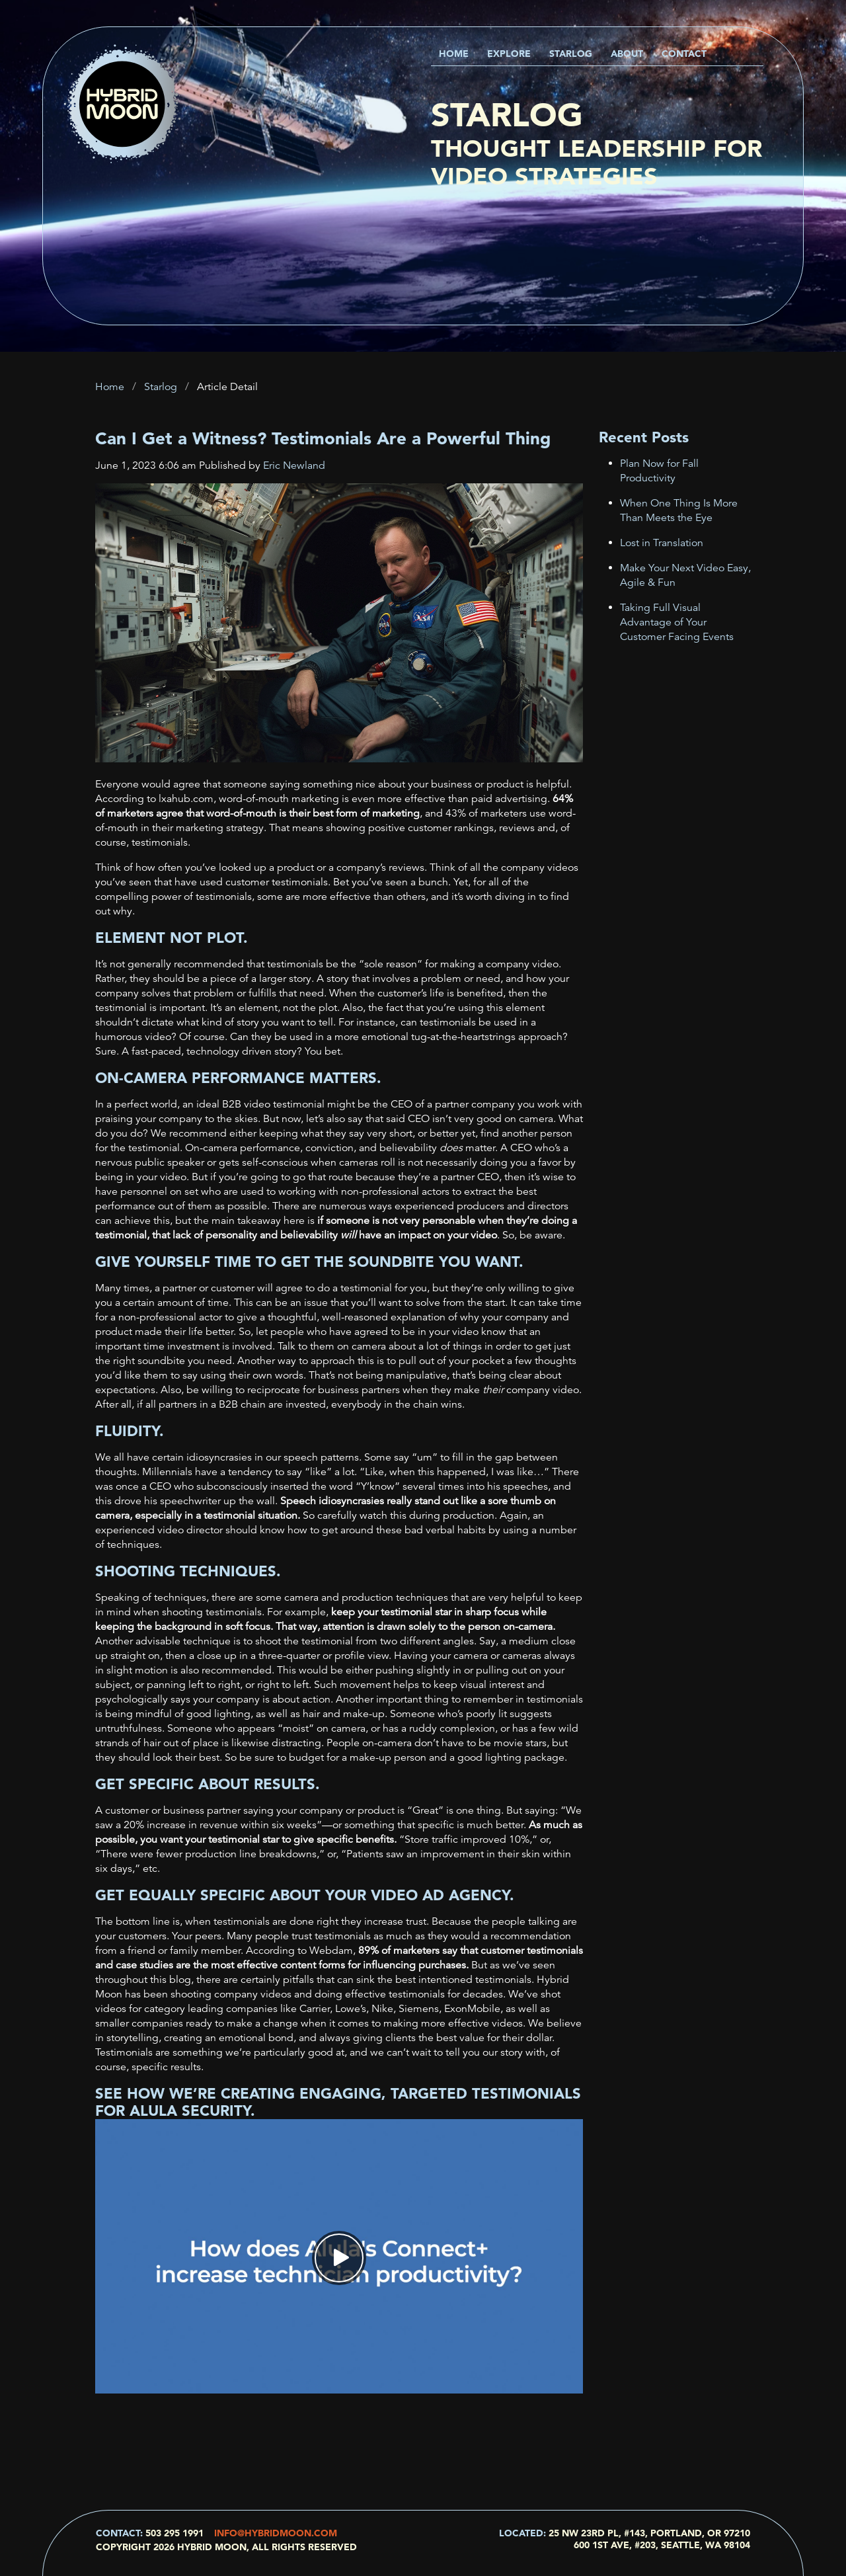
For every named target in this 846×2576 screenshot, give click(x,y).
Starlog (570, 54)
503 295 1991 (174, 2533)
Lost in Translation (661, 542)
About (627, 54)
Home (454, 54)
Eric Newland (294, 465)
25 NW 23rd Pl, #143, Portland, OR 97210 (649, 2533)
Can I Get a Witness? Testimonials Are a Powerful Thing (323, 438)
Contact (684, 54)
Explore (509, 54)
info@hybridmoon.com (275, 2533)
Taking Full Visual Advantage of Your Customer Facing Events (677, 622)
